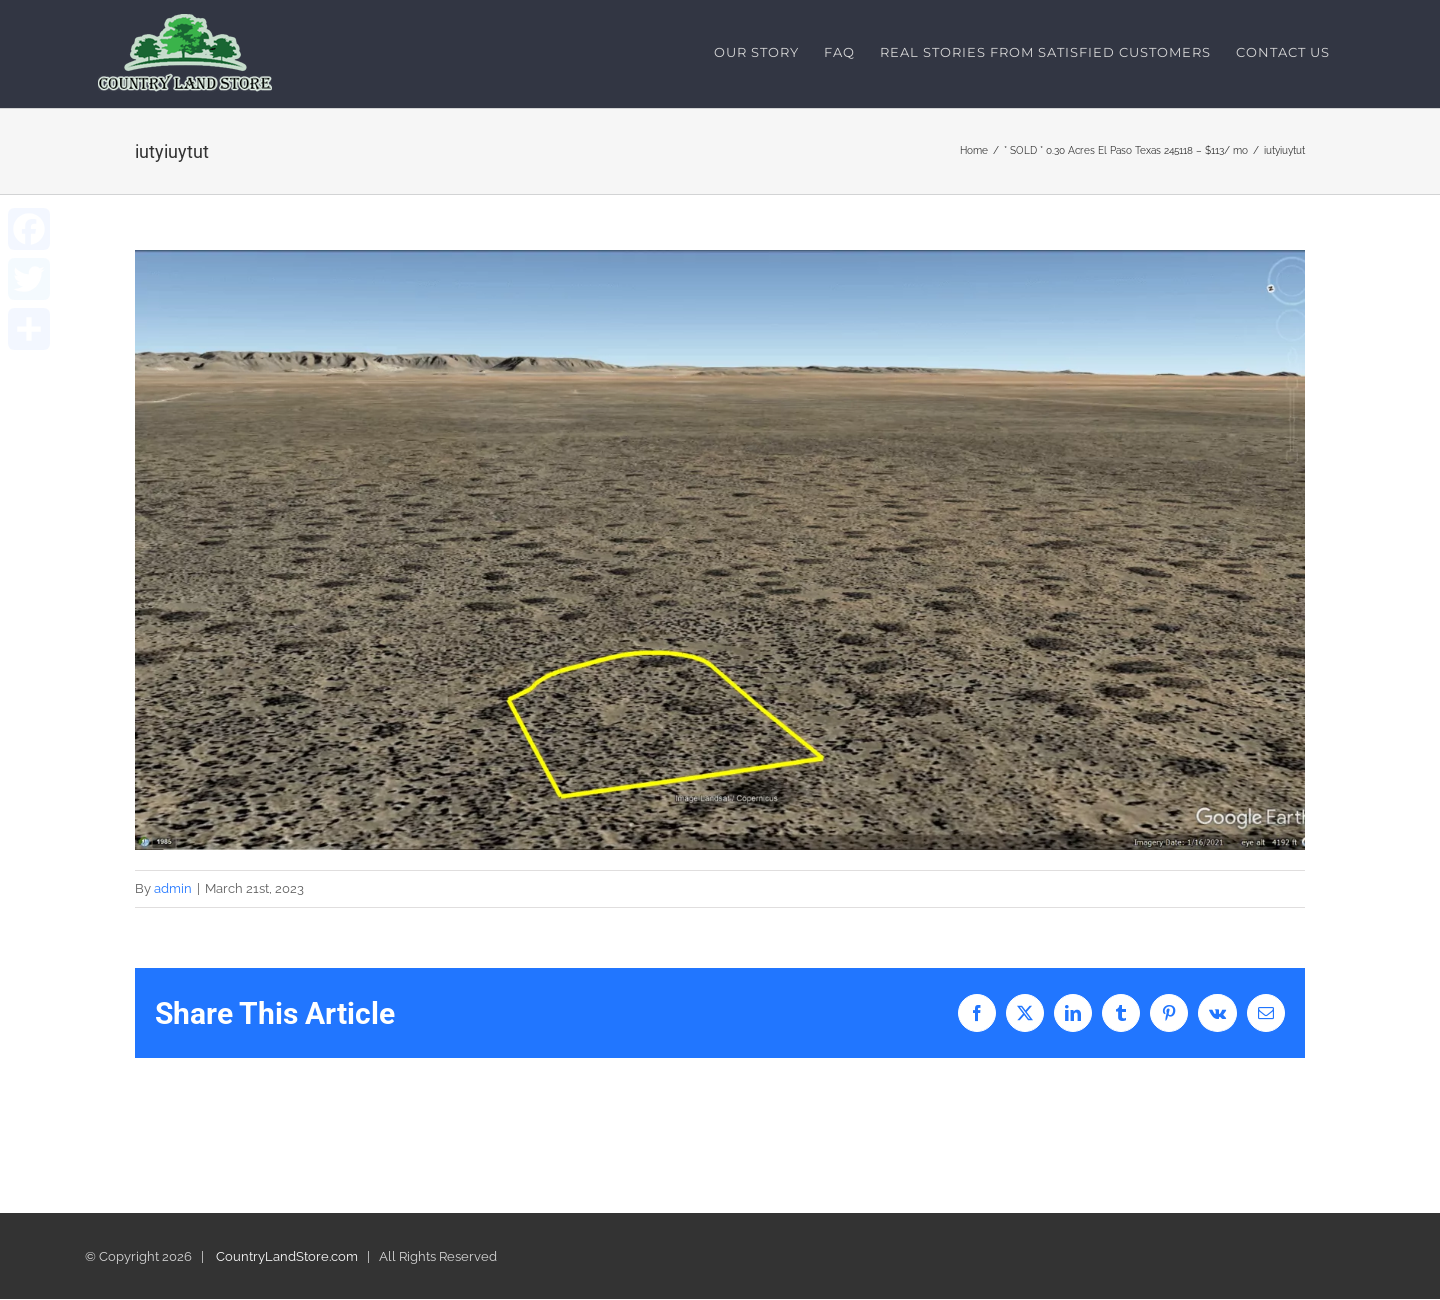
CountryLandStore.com (287, 1257)
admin (173, 888)
